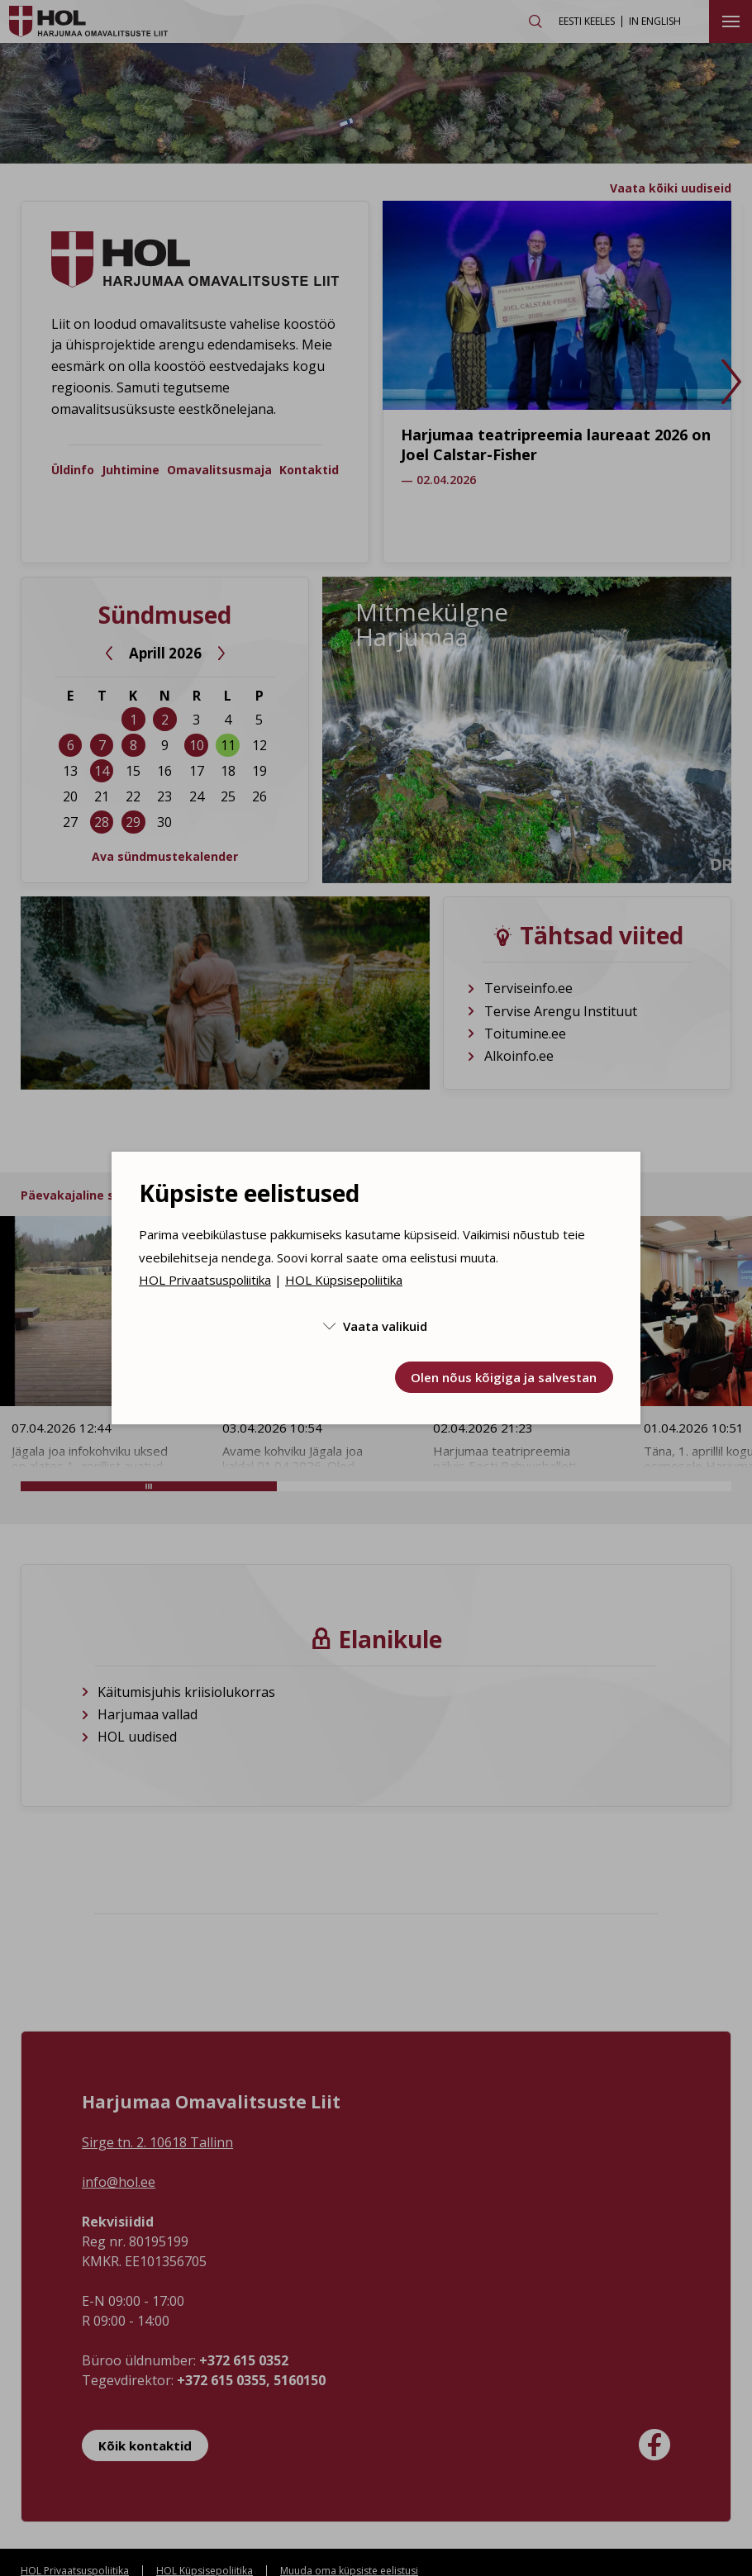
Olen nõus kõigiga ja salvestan (504, 1377)
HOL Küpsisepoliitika (343, 1279)
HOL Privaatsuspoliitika (205, 1279)
